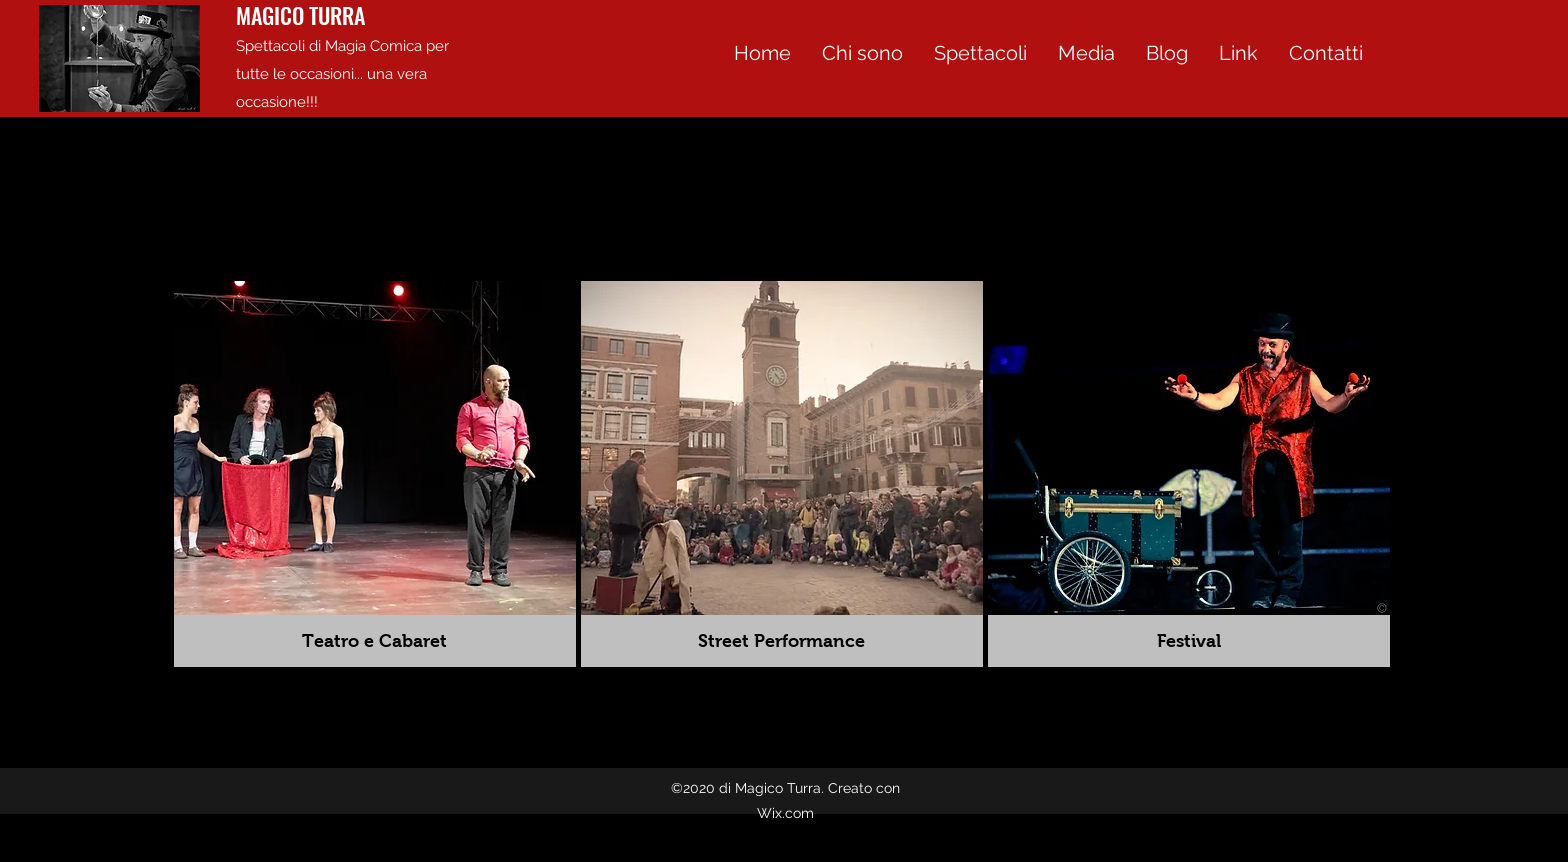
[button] (1086, 53)
